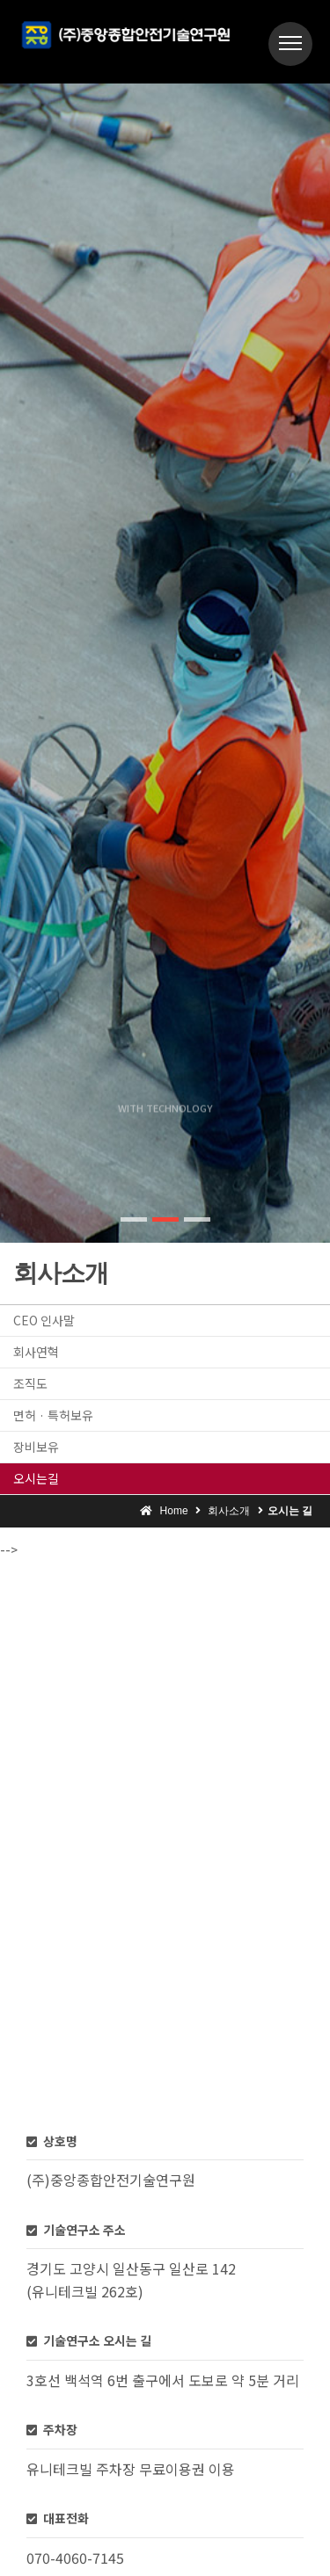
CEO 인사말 (44, 1320)
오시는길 (36, 1478)
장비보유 (36, 1446)
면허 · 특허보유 (53, 1415)
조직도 (30, 1383)
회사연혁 (36, 1352)
